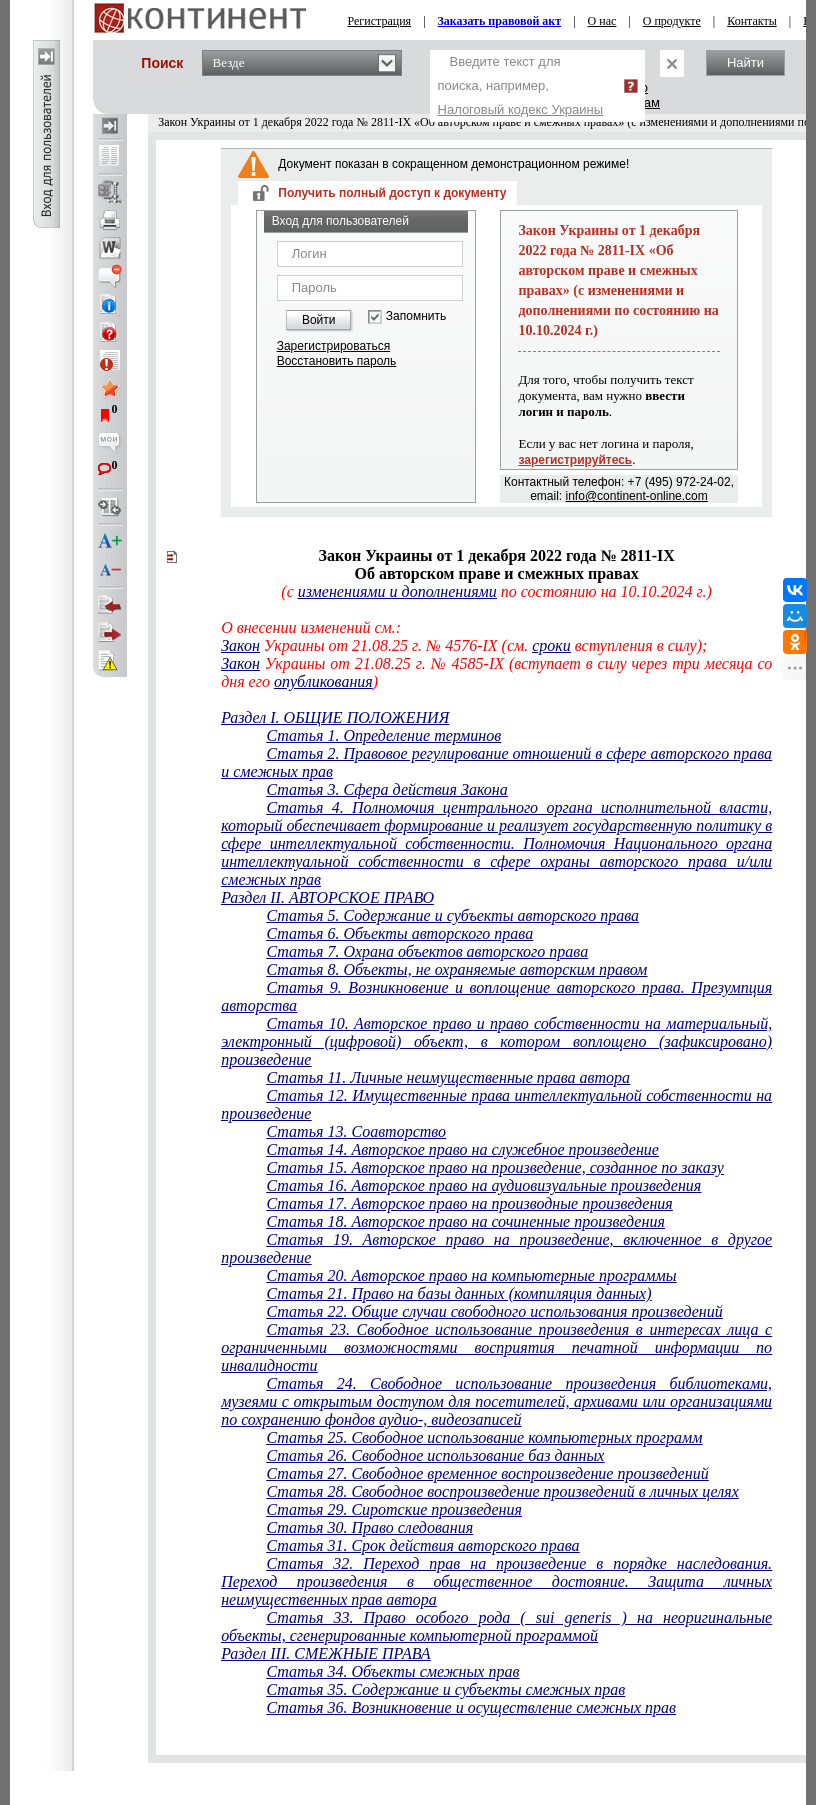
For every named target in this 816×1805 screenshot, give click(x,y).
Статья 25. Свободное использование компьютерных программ (484, 1437)
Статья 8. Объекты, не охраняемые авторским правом (456, 969)
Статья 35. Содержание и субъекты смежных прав (445, 1689)
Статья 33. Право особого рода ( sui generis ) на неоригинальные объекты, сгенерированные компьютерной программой (496, 1626)
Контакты (752, 21)
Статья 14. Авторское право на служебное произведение (462, 1149)
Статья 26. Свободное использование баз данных (435, 1455)
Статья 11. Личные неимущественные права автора (448, 1077)
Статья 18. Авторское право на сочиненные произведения (465, 1221)
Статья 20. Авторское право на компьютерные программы (471, 1275)
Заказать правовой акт (500, 21)
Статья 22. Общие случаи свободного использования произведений (494, 1311)
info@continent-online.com (637, 496)
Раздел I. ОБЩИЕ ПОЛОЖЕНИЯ (335, 717)
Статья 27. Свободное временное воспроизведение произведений (487, 1473)
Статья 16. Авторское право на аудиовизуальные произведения (483, 1185)
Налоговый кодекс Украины (521, 109)
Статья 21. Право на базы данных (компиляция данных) (458, 1293)
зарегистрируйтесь (575, 460)
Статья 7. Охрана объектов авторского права (427, 951)
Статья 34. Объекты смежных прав (392, 1671)
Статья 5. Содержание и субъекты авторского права (452, 915)
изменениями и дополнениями (397, 591)
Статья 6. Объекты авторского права (399, 933)
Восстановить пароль (337, 361)
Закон (240, 645)
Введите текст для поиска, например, (521, 85)
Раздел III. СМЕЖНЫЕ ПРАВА (326, 1653)
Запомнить (416, 316)
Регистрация (380, 21)
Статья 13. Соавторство (356, 1131)
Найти (745, 62)
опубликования (323, 681)
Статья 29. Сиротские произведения (394, 1509)
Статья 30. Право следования (369, 1527)
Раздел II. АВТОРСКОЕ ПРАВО (327, 897)
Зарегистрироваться (333, 346)
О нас (602, 21)
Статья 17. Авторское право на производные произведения (469, 1203)
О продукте (672, 21)
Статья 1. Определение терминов (383, 735)
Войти (319, 320)
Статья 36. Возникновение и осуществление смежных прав (470, 1707)
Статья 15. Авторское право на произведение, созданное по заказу (494, 1167)
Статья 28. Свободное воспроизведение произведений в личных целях (502, 1491)
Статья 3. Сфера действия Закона (386, 789)
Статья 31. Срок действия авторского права (422, 1545)
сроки (551, 645)
